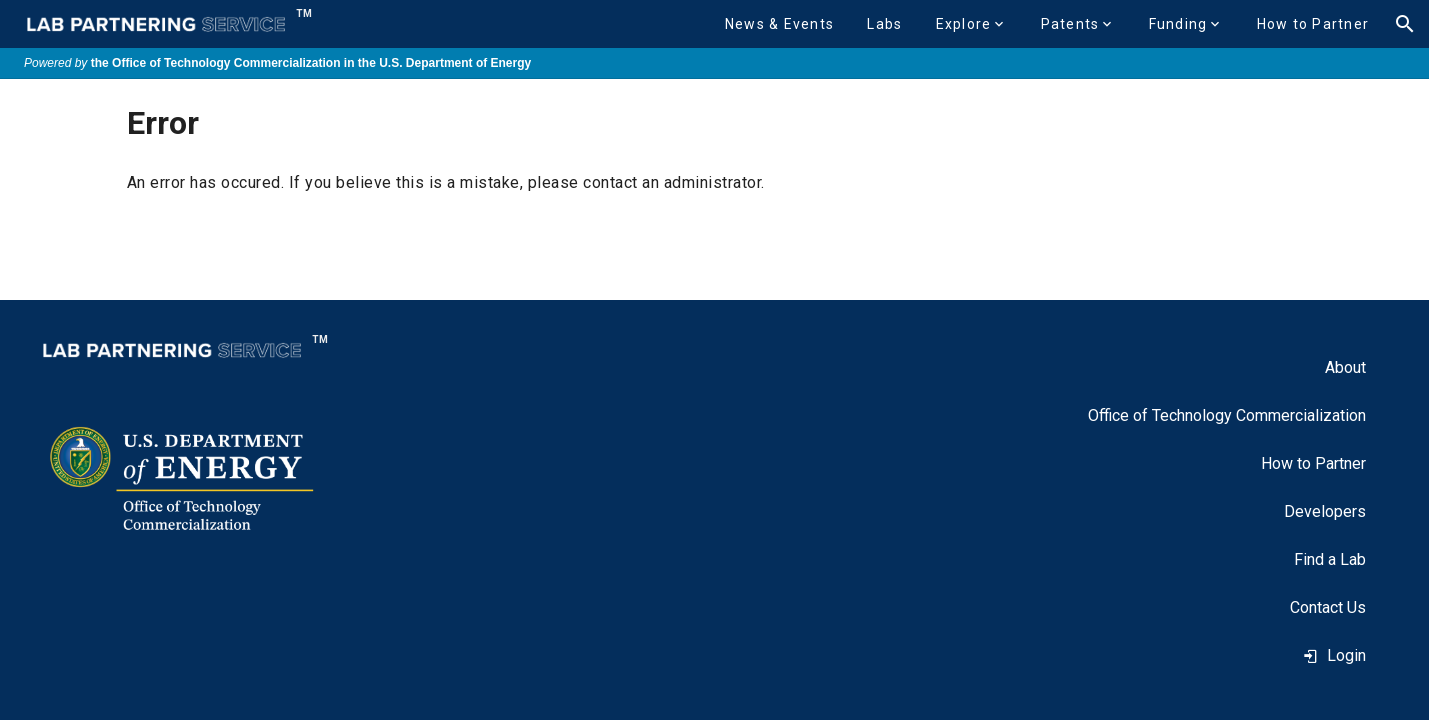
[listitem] (1345, 368)
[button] (779, 24)
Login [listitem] (1334, 655)
